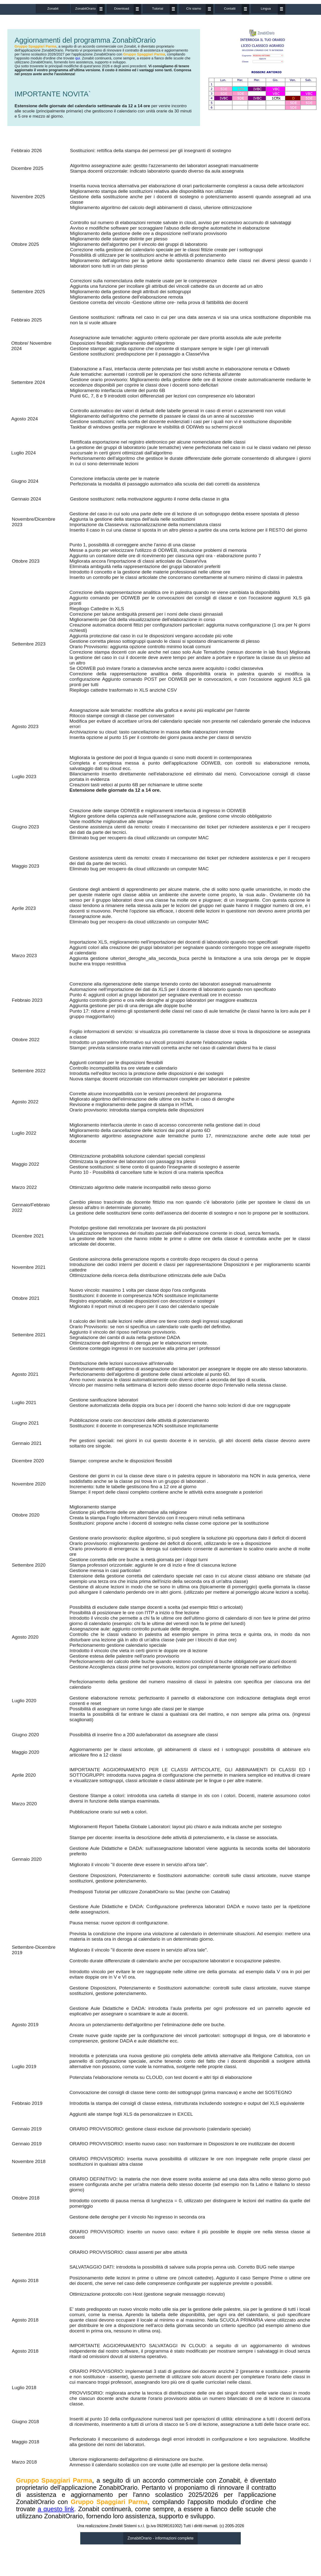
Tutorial (157, 8)
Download (121, 8)
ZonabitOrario (85, 8)
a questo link (56, 2508)
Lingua (266, 8)
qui (77, 58)
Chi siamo (193, 8)
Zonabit (52, 8)
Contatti (230, 8)
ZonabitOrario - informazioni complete (160, 2538)
